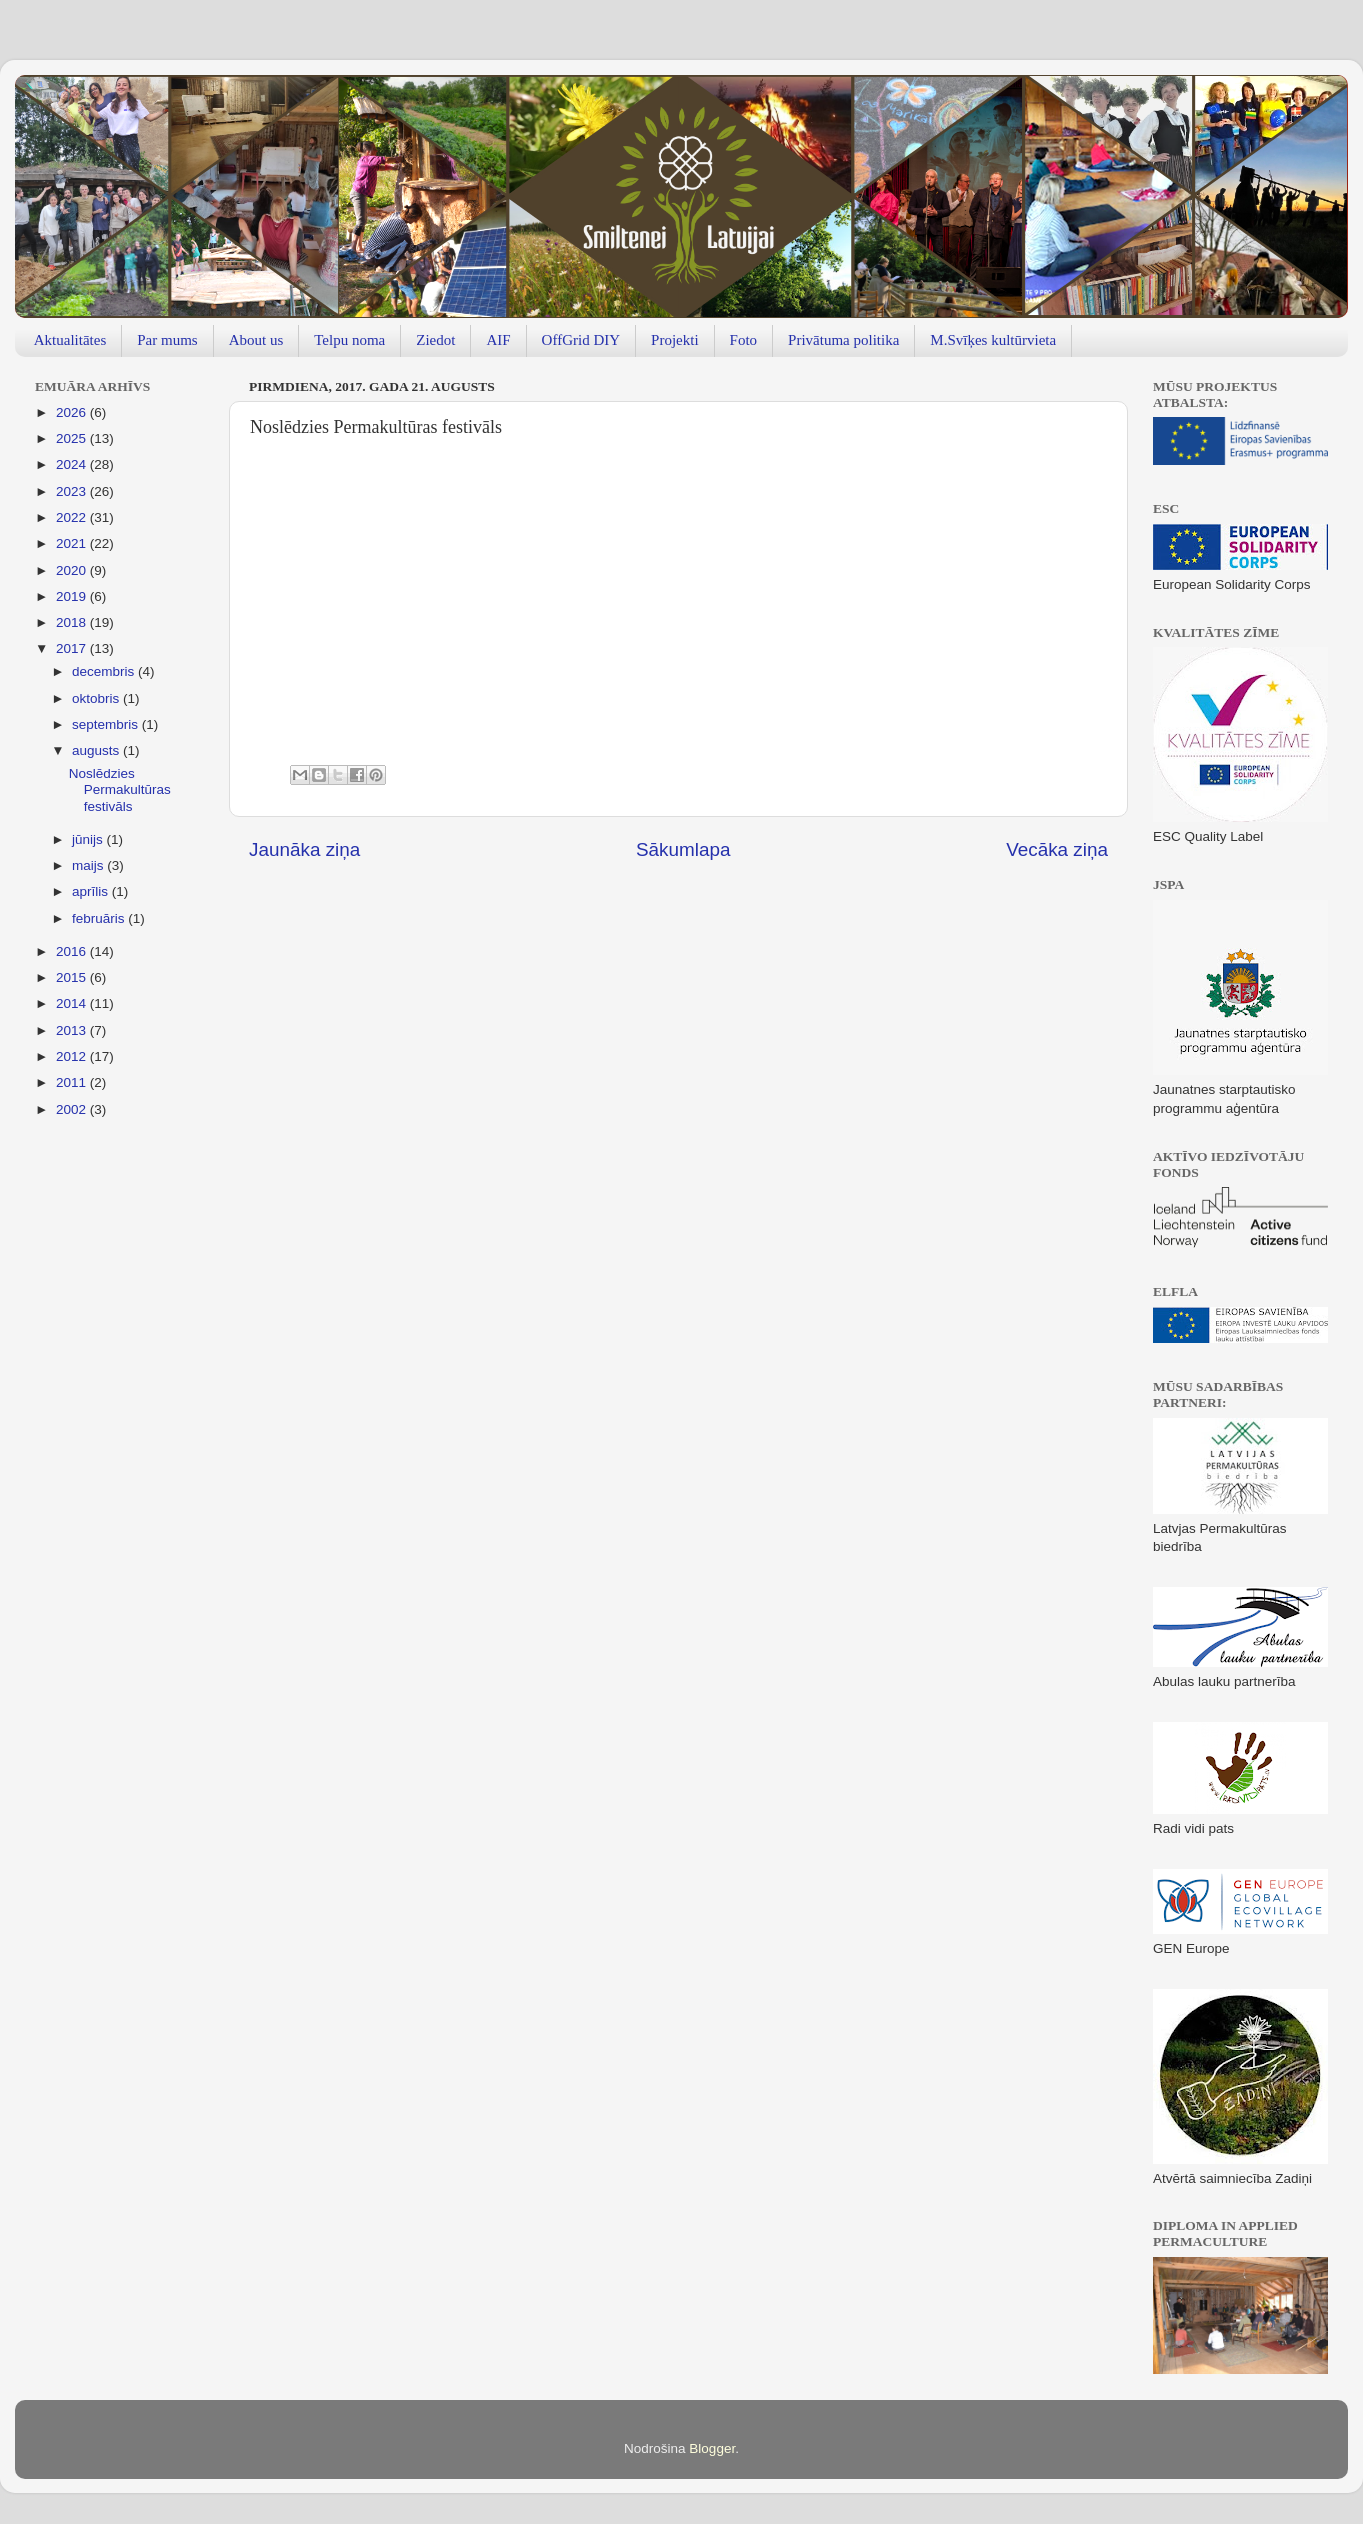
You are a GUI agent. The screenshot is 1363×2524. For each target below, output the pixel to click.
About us (256, 340)
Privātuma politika (843, 340)
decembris (105, 671)
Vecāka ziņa (1057, 849)
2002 (73, 1109)
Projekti (675, 340)
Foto (744, 340)
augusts (97, 750)
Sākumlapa (683, 849)
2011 (73, 1082)
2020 (73, 570)
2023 (73, 491)
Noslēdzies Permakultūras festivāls (120, 789)
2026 (73, 412)
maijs (89, 865)
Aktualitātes (70, 340)
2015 (73, 977)
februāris (100, 918)
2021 (73, 543)
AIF (498, 340)
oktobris (97, 698)
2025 (73, 438)
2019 (73, 596)
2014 (73, 1003)
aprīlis (92, 891)
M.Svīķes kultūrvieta (993, 340)
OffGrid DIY (581, 340)
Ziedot (435, 340)
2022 (73, 517)
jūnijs (89, 839)
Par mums (167, 340)
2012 (73, 1056)
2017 (73, 648)
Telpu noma (349, 340)
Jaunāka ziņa (304, 849)
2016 (73, 951)
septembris (107, 724)
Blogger (712, 2448)
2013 (73, 1030)
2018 (73, 622)
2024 (73, 464)
